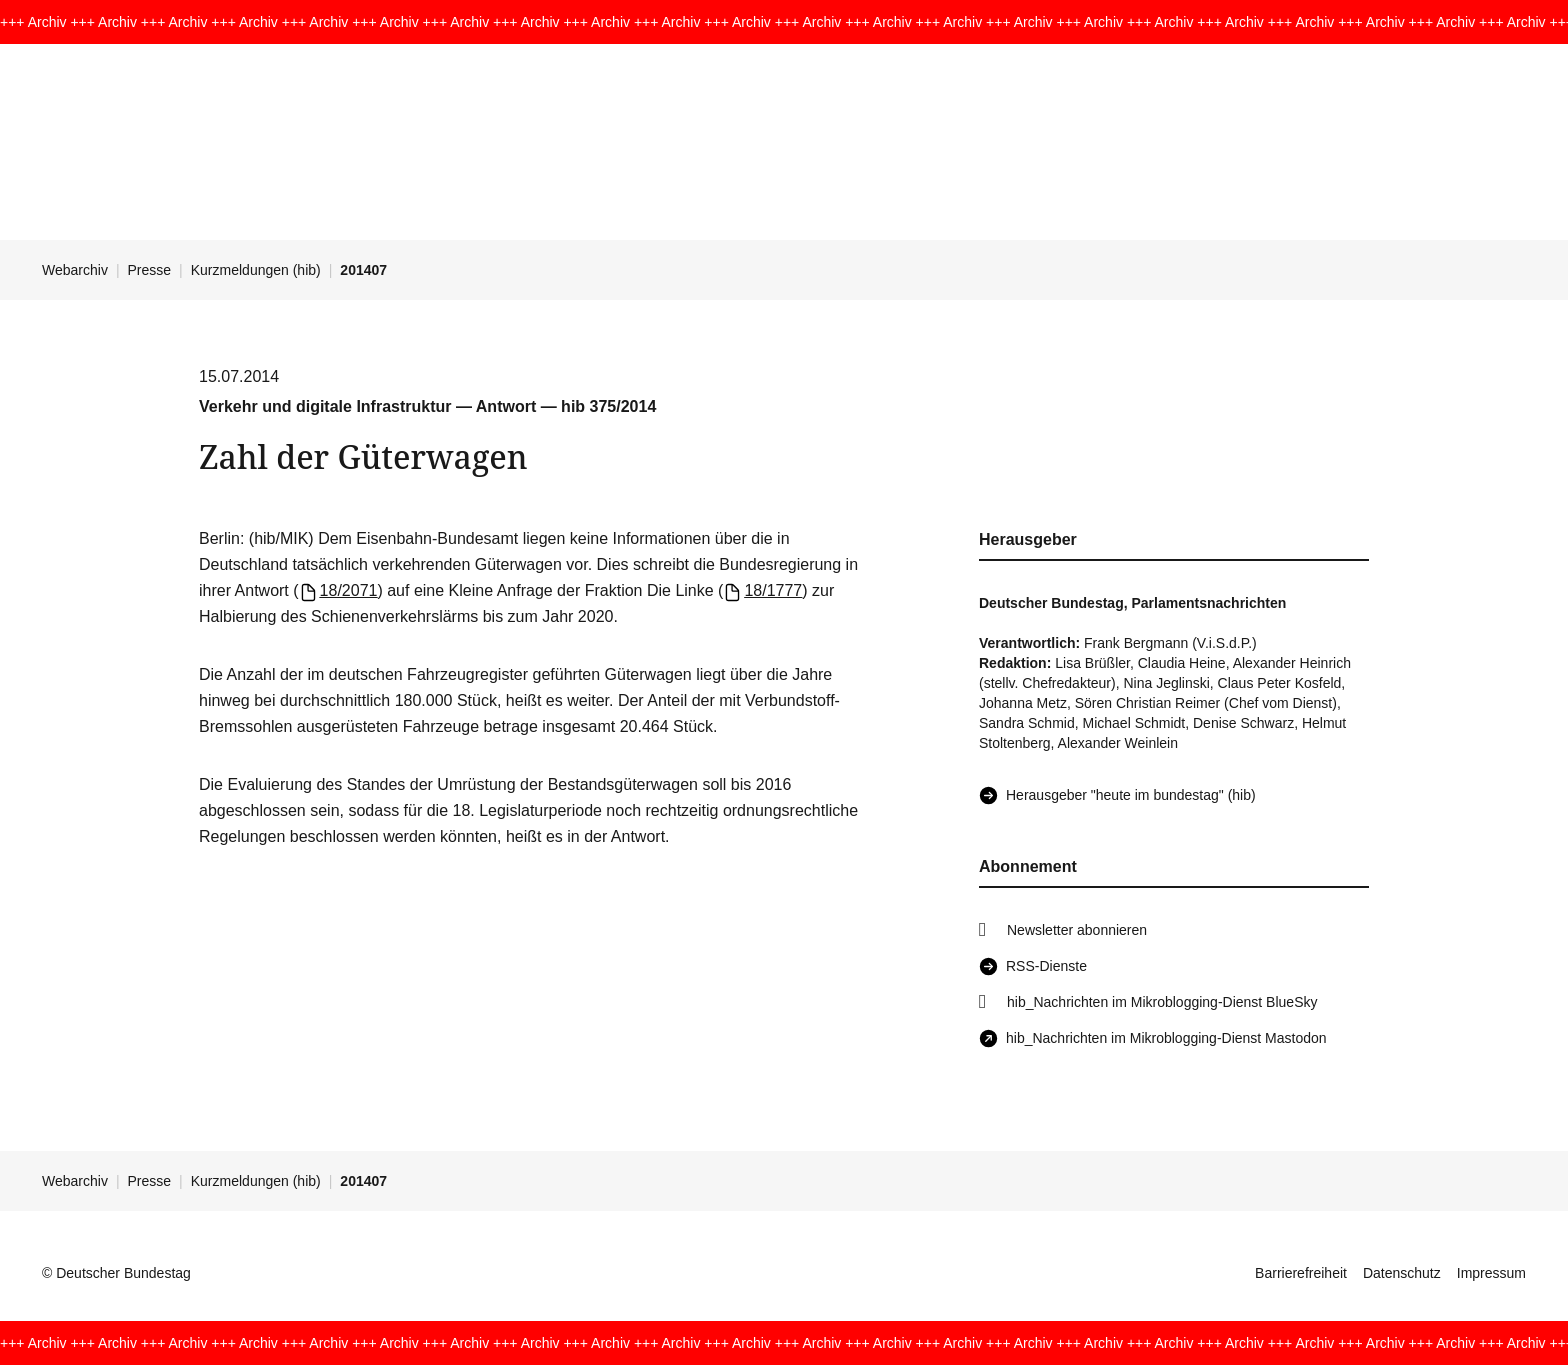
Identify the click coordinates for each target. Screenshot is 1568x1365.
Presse (150, 270)
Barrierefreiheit (1301, 1273)
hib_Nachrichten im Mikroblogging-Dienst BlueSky (1162, 1002)
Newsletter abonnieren (1077, 930)
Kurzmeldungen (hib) (256, 270)
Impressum (1491, 1273)
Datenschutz (1402, 1273)
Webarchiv (75, 270)
